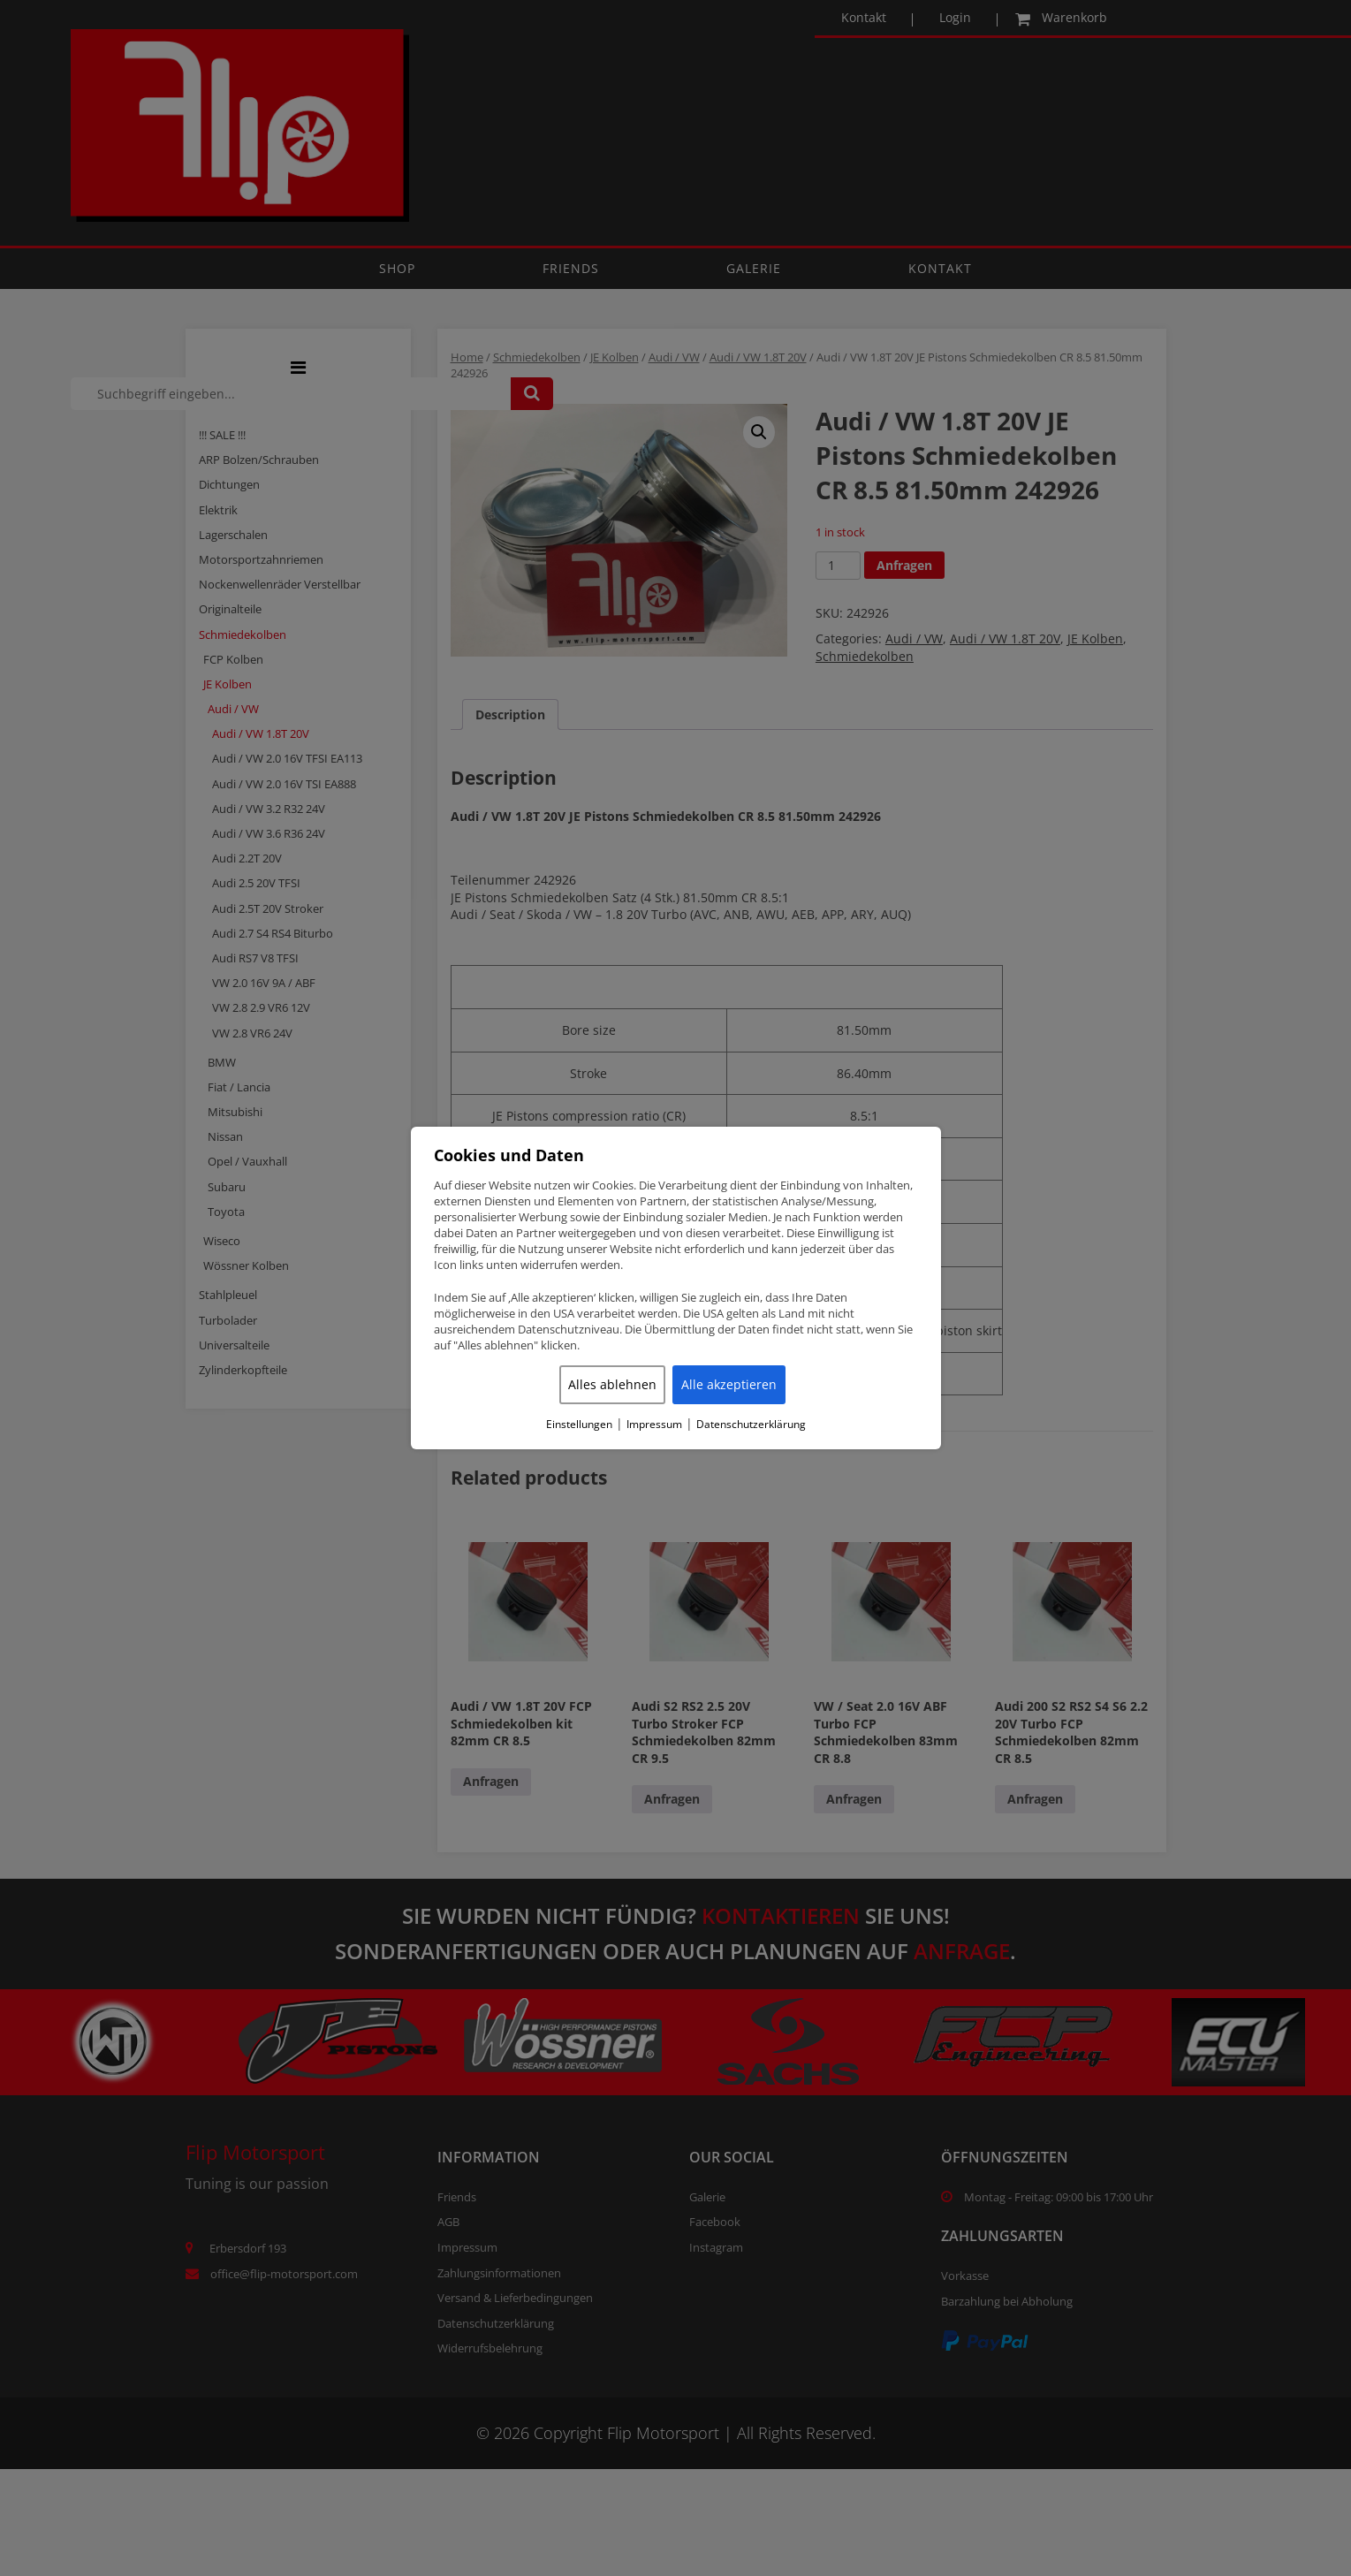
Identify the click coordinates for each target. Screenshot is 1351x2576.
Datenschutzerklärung (751, 1424)
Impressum (654, 1424)
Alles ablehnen (612, 1384)
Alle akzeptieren (729, 1384)
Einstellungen (579, 1424)
